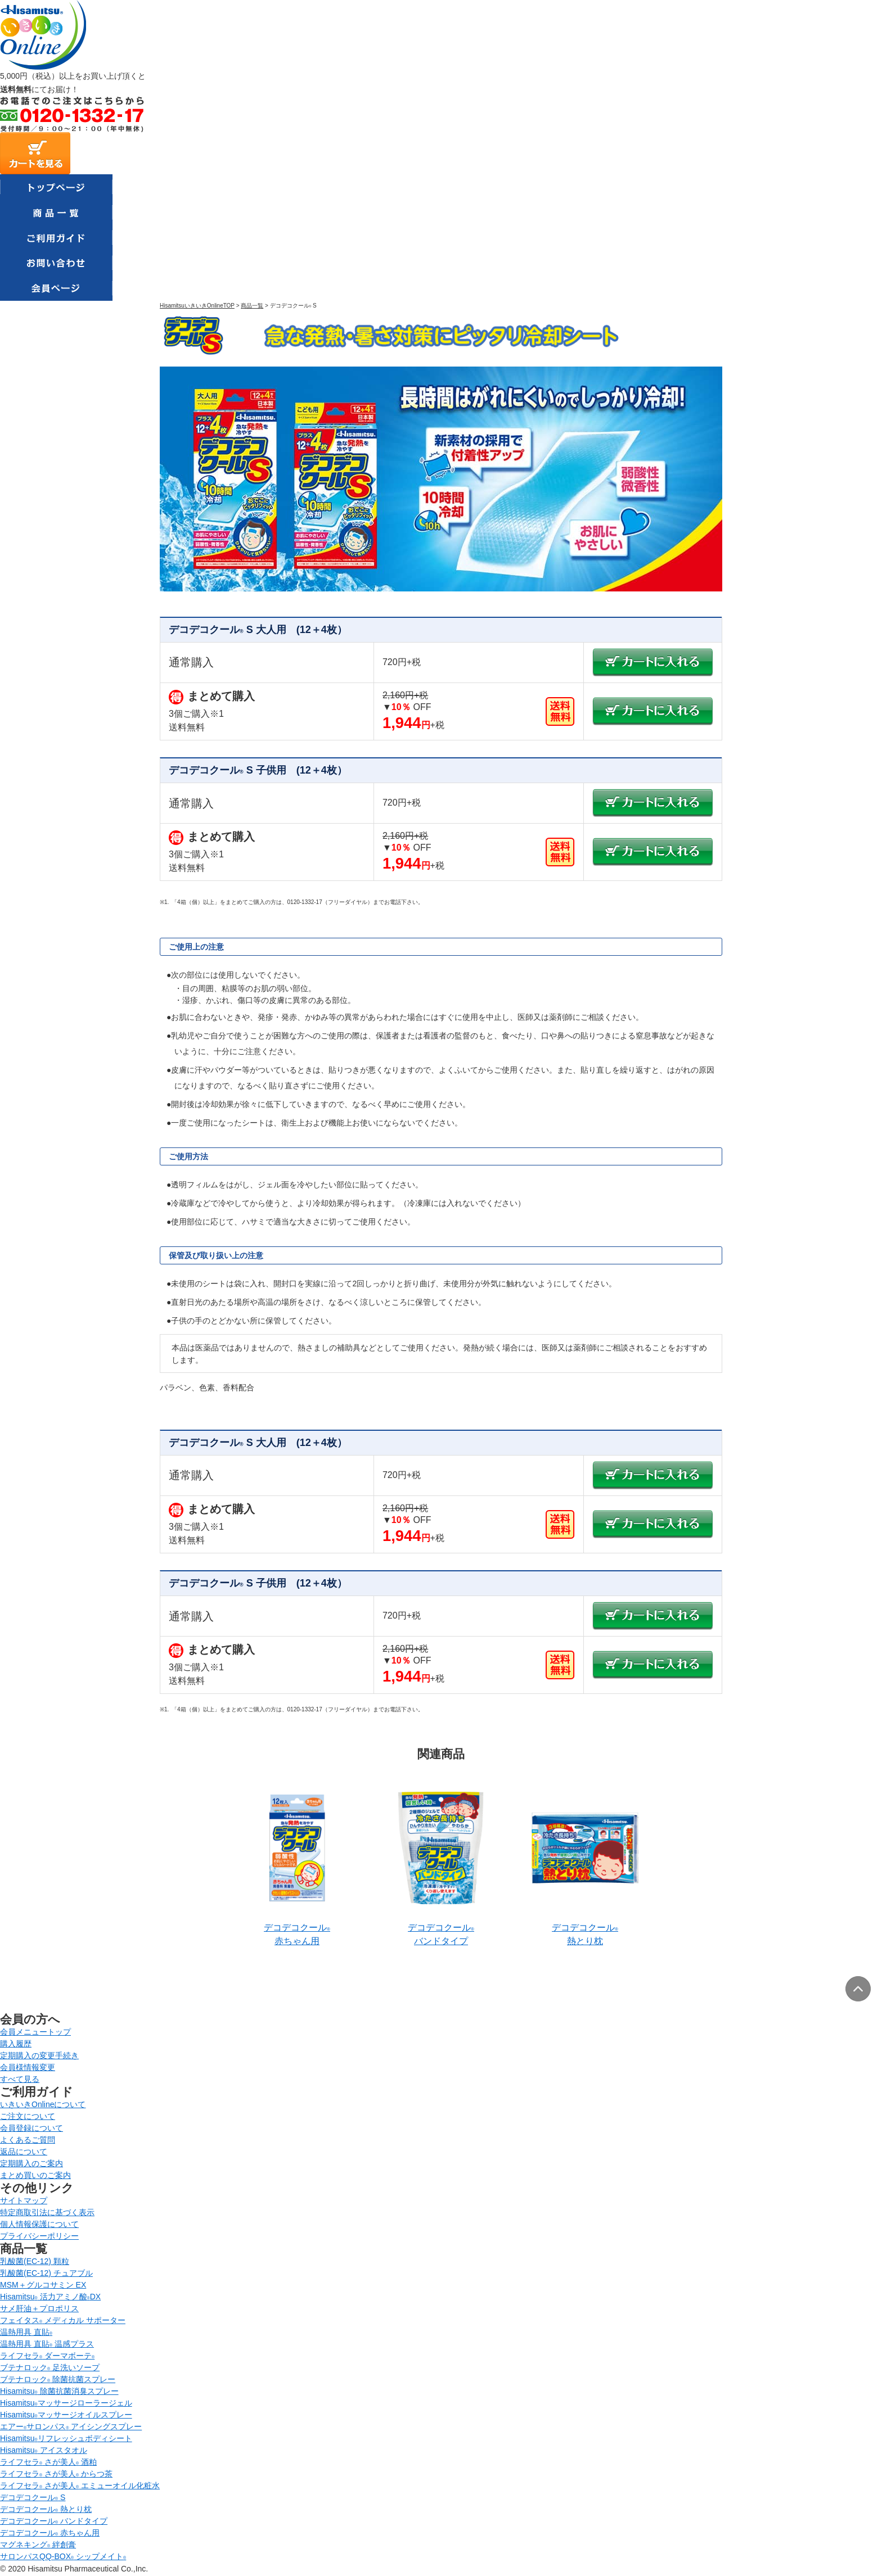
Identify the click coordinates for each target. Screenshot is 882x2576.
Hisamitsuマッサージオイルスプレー (66, 2414)
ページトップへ (858, 1988)
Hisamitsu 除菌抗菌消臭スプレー (59, 2391)
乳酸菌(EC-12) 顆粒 (34, 2261)
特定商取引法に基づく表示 (47, 2212)
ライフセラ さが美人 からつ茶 (56, 2473)
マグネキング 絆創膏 (38, 2544)
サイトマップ (23, 2200)
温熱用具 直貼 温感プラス (47, 2343)
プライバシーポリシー (39, 2235)
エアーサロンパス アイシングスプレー (71, 2426)
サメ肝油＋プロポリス (39, 2308)
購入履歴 (16, 2043)
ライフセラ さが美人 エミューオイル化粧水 (80, 2485)
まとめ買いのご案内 (35, 2175)
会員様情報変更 (27, 2067)
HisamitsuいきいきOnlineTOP (197, 305)
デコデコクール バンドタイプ (53, 2520)
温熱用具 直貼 (26, 2332)
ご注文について (27, 2116)
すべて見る (19, 2079)
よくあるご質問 (27, 2139)
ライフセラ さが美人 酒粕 (48, 2461)
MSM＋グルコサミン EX (43, 2284)
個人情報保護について (39, 2224)
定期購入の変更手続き (39, 2055)
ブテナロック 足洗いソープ (50, 2367)
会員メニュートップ (35, 2031)
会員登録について (31, 2127)
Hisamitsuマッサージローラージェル (66, 2402)
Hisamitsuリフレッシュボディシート (66, 2438)
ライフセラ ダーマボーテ (47, 2355)
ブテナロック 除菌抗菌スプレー (57, 2379)
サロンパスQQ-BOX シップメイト (63, 2556)
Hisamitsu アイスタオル (43, 2450)
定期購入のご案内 (31, 2163)
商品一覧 (252, 305)
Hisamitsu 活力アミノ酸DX (50, 2296)
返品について (23, 2151)
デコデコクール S (32, 2497)
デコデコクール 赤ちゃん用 (50, 2532)
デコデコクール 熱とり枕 (46, 2509)
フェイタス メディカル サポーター (62, 2320)
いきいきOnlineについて (43, 2104)
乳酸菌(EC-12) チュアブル (46, 2272)
